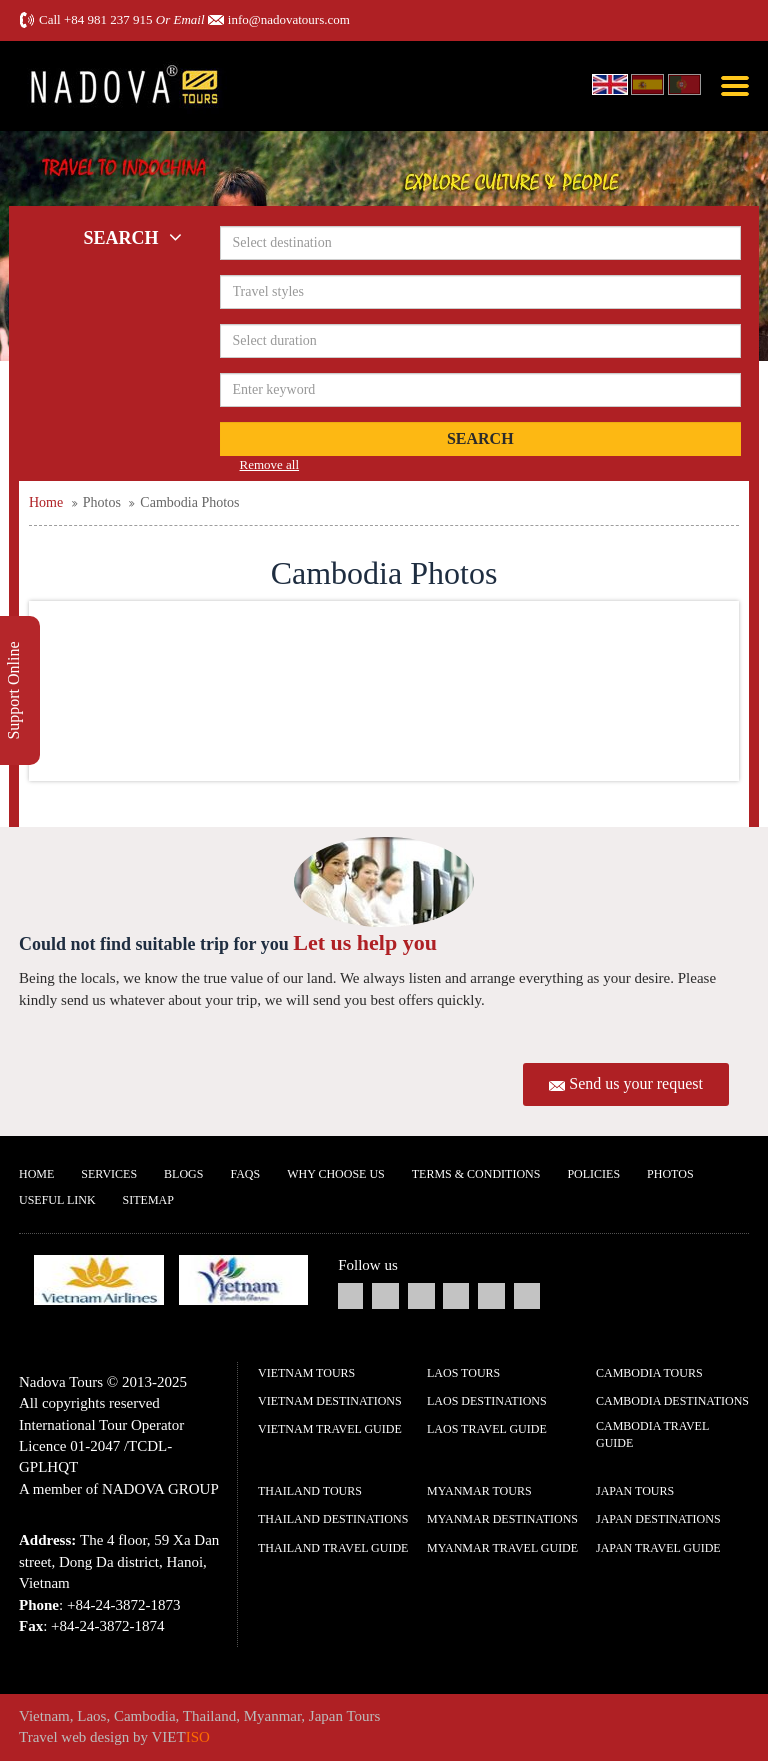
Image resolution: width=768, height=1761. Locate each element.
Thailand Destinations (333, 1519)
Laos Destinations (487, 1401)
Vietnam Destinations (330, 1401)
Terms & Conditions (476, 1174)
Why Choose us (336, 1174)
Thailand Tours (310, 1491)
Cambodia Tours (649, 1373)
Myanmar (273, 1716)
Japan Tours (635, 1491)
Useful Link (57, 1200)
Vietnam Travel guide (330, 1429)
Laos (91, 1716)
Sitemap (148, 1200)
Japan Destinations (658, 1519)
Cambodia (145, 1716)
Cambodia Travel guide (652, 1434)
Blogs (183, 1174)
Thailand (209, 1716)
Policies (593, 1174)
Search (480, 438)
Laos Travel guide (487, 1429)
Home (36, 1174)
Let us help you (365, 942)
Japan (326, 1716)
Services (109, 1174)
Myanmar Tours (479, 1491)
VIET (181, 1737)
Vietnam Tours (306, 1373)
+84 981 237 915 (108, 19)
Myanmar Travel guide (502, 1548)
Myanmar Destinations (502, 1519)
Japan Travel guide (658, 1548)
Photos (670, 1174)
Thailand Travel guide (333, 1548)
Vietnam (44, 1716)
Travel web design (74, 1737)
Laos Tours (463, 1373)
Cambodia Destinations (672, 1401)
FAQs (245, 1174)
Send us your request (636, 1083)
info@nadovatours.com (289, 19)
